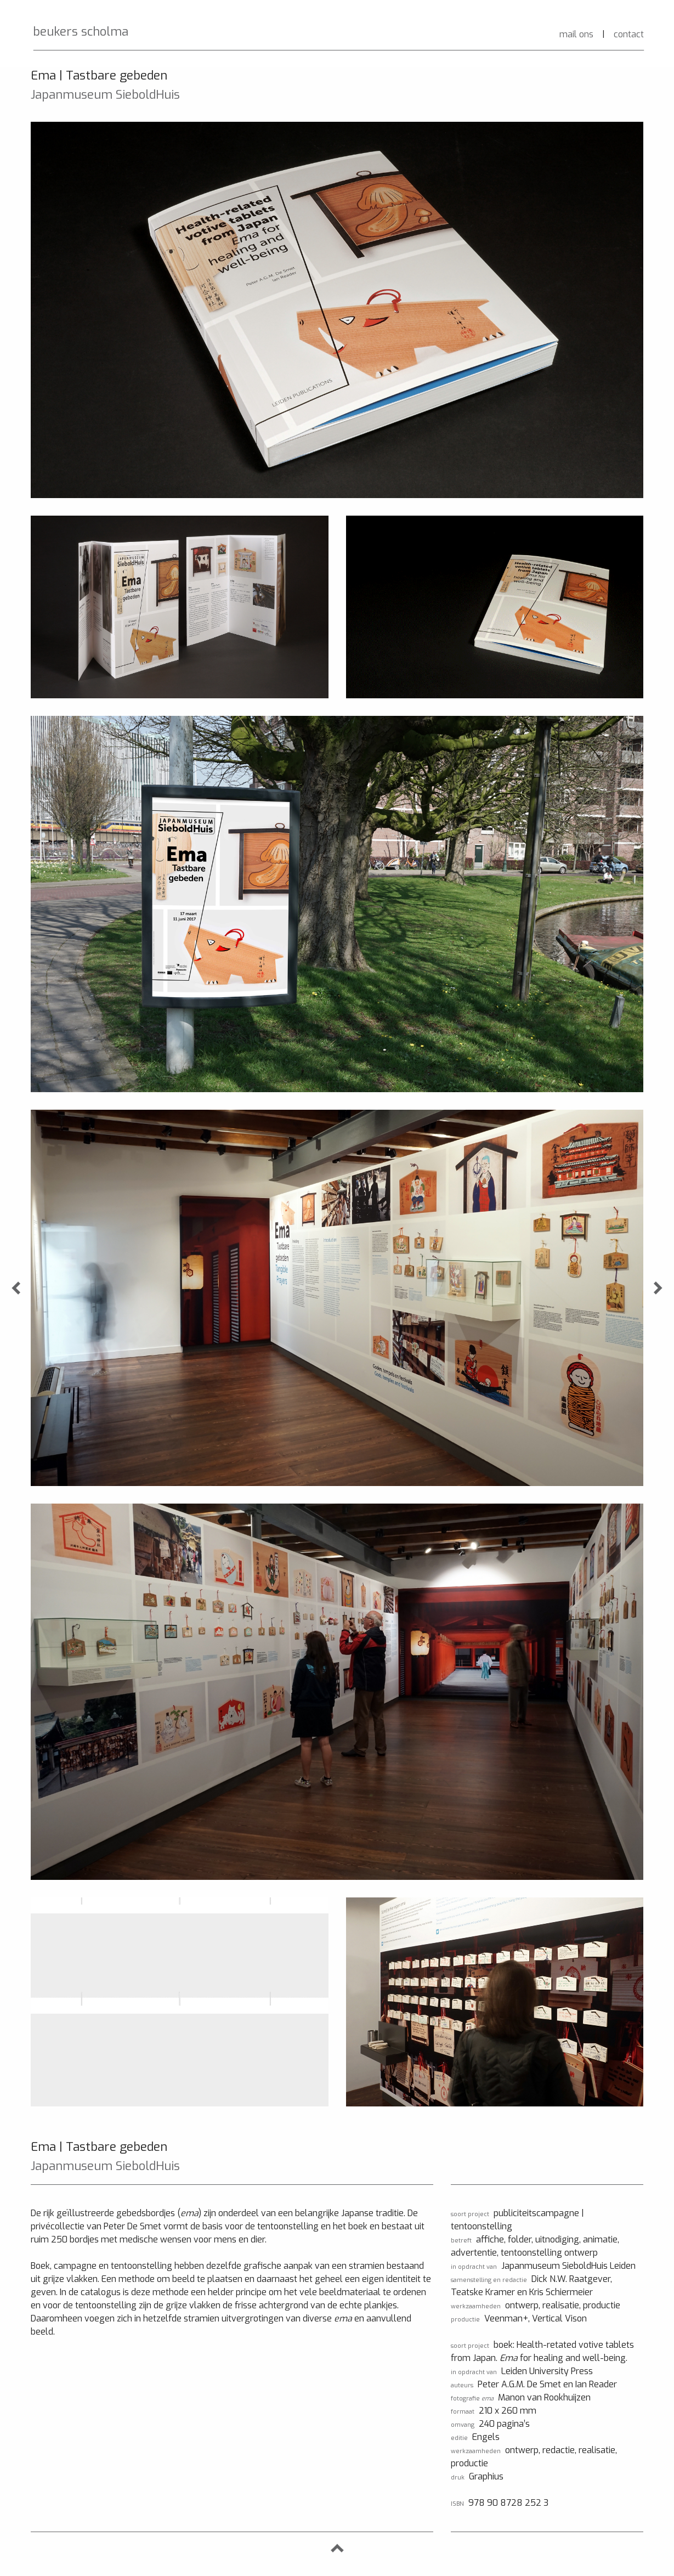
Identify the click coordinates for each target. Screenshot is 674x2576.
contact (629, 34)
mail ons (576, 34)
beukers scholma (80, 31)
